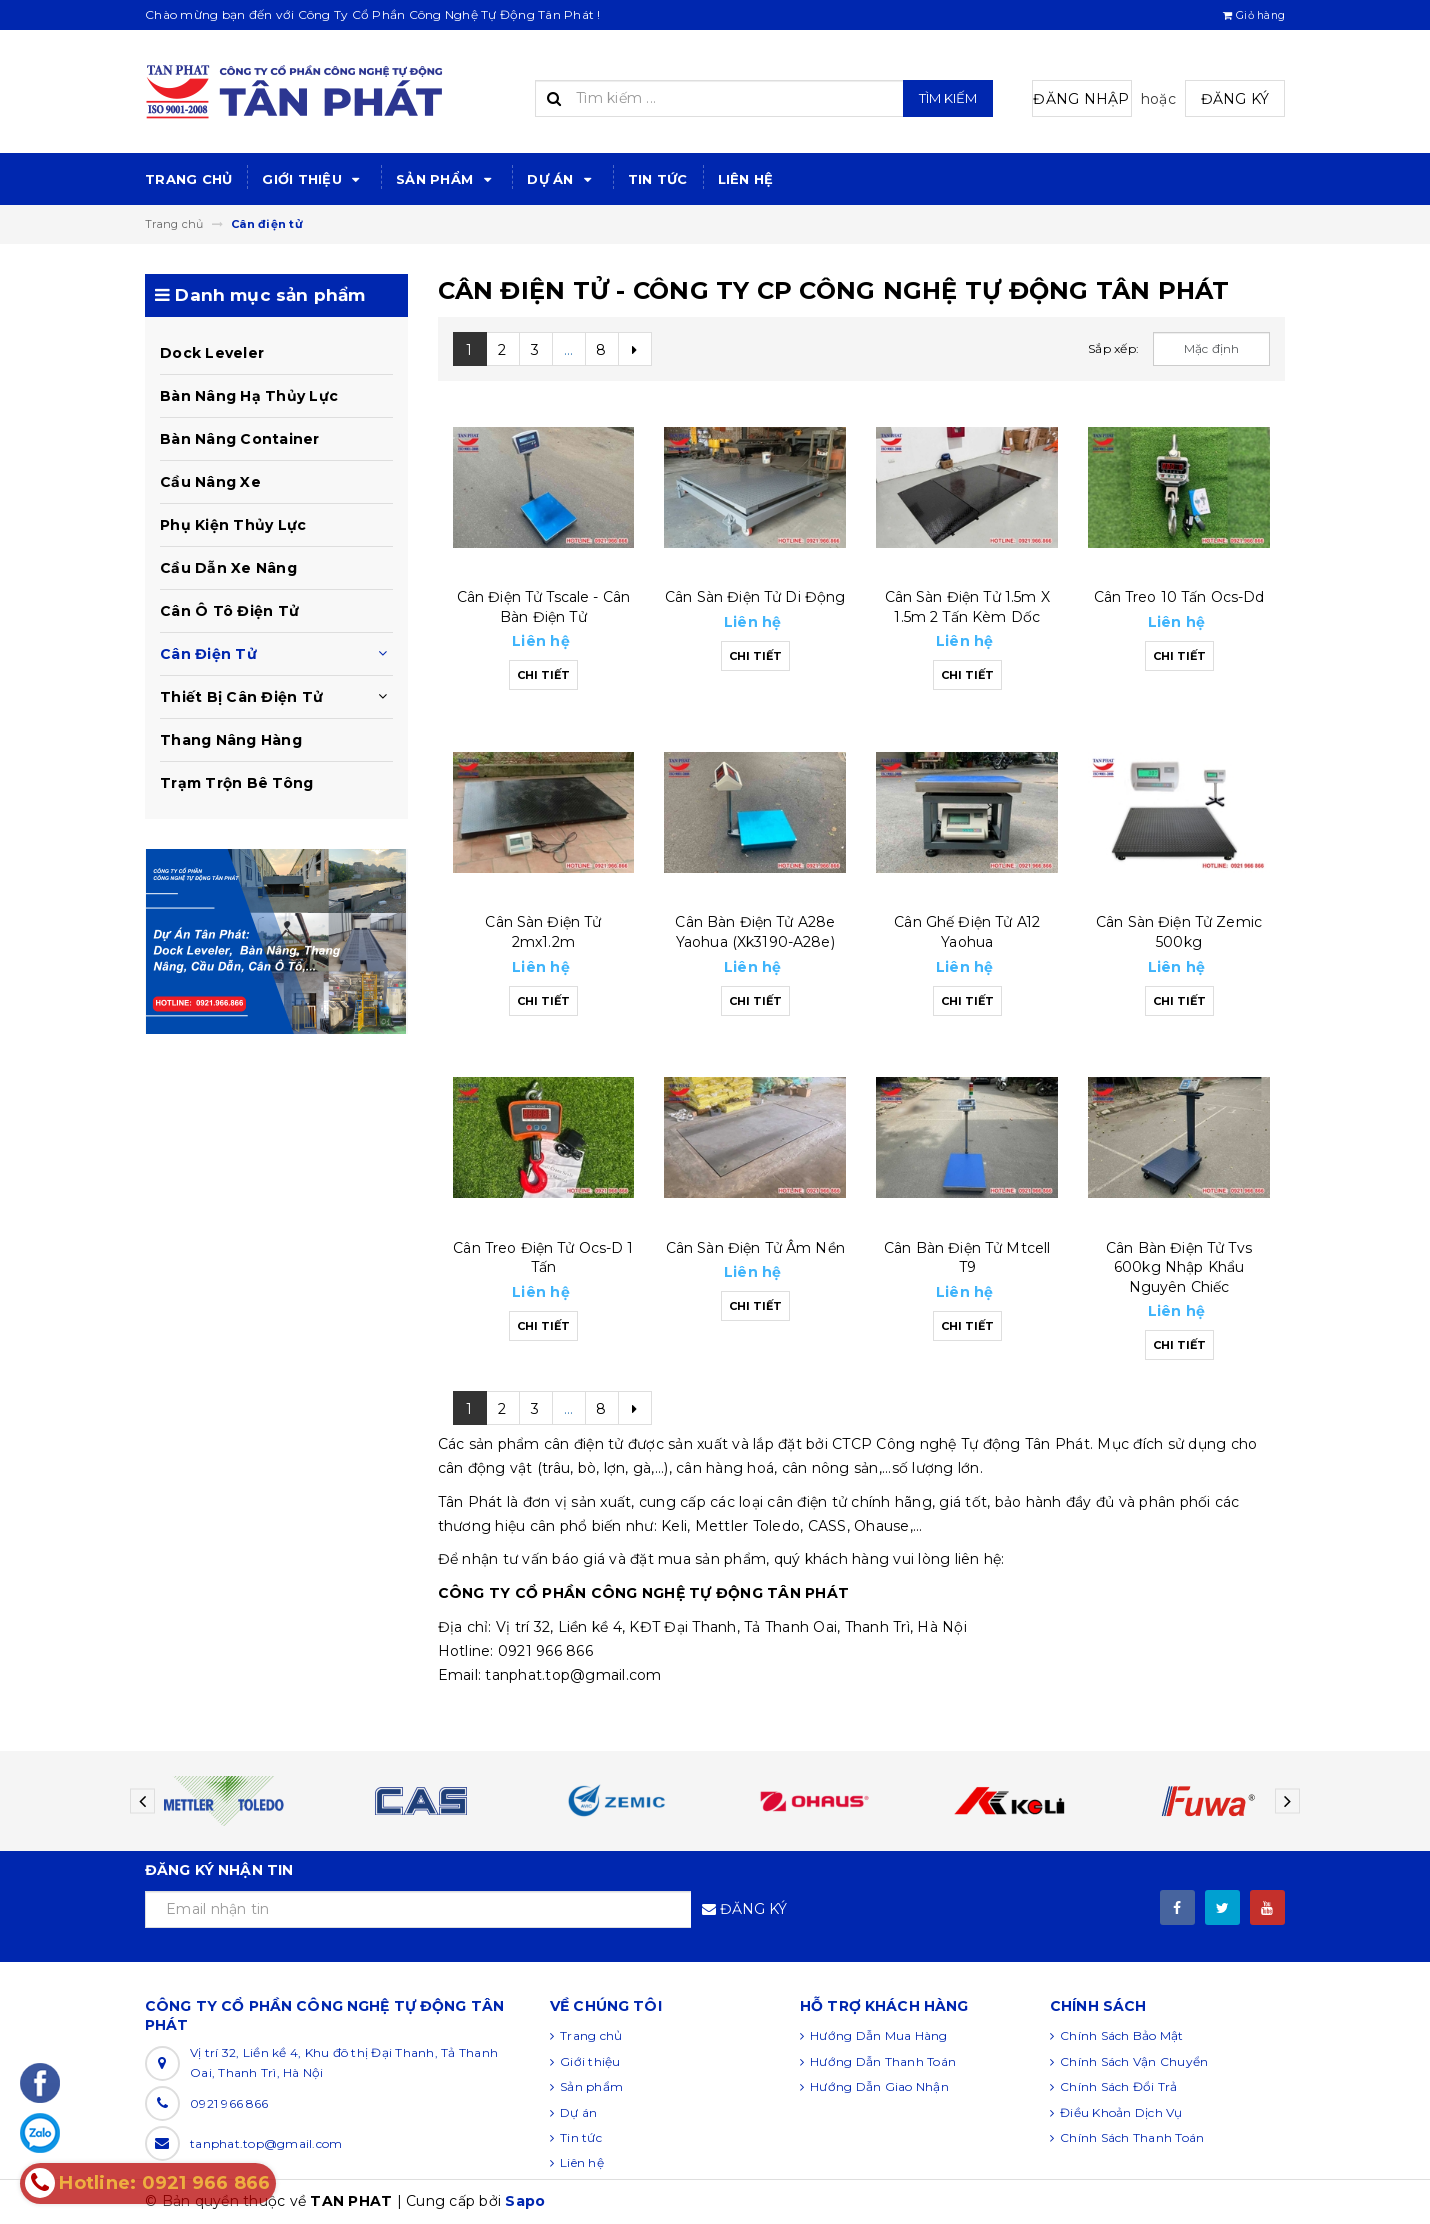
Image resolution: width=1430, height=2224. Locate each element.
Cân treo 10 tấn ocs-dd (1179, 597)
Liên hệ (746, 179)
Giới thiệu (314, 180)
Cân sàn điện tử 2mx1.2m (543, 932)
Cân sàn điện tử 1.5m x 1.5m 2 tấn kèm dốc (967, 607)
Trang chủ (188, 179)
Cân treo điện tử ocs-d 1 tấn (543, 1258)
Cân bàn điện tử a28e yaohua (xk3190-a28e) (755, 932)
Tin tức (658, 179)
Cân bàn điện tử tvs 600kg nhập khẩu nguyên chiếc (1179, 1267)
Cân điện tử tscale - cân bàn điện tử (543, 607)
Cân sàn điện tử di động (755, 597)
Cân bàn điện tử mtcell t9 (967, 1258)
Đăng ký (1235, 99)
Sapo (525, 2201)
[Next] (635, 349)
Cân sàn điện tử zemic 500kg (1179, 932)
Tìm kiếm (948, 98)
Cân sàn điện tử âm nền (755, 1248)
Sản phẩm (446, 180)
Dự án (562, 180)
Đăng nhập (1081, 99)
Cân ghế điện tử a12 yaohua (967, 932)
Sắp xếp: (1113, 348)
